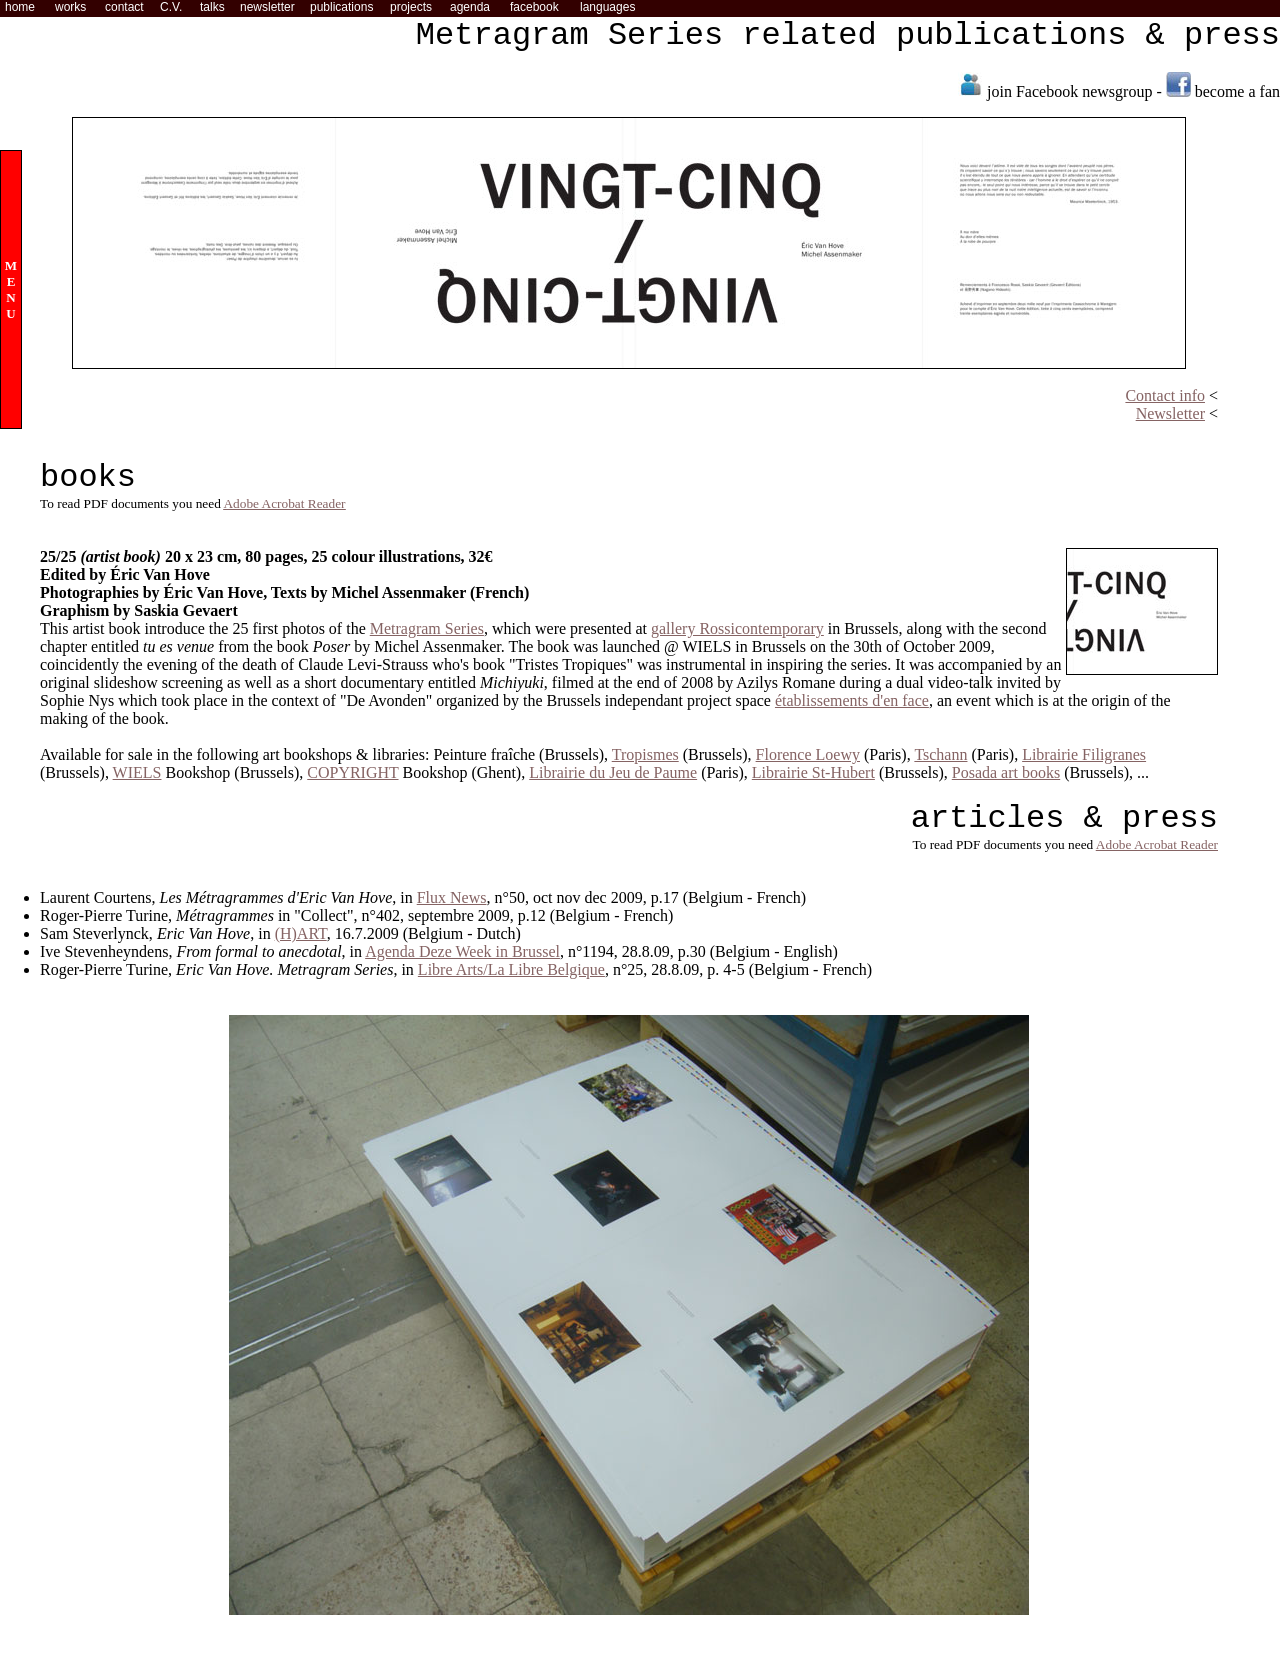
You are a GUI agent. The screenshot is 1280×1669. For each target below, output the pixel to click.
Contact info (1165, 395)
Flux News (452, 897)
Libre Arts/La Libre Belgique (511, 969)
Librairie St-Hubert (813, 772)
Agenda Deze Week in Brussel (462, 951)
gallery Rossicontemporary (737, 628)
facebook (534, 7)
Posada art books (1006, 772)
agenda (470, 7)
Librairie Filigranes (1084, 754)
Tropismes (645, 754)
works (70, 7)
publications (341, 7)
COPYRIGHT (352, 772)
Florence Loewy (808, 754)
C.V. (171, 7)
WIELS (137, 772)
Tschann (940, 754)
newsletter (267, 7)
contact (124, 7)
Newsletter (1170, 413)
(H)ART (301, 933)
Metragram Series (427, 628)
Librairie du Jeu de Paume (613, 772)
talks (212, 7)
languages (607, 7)
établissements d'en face (852, 700)
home (20, 7)
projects (411, 7)
